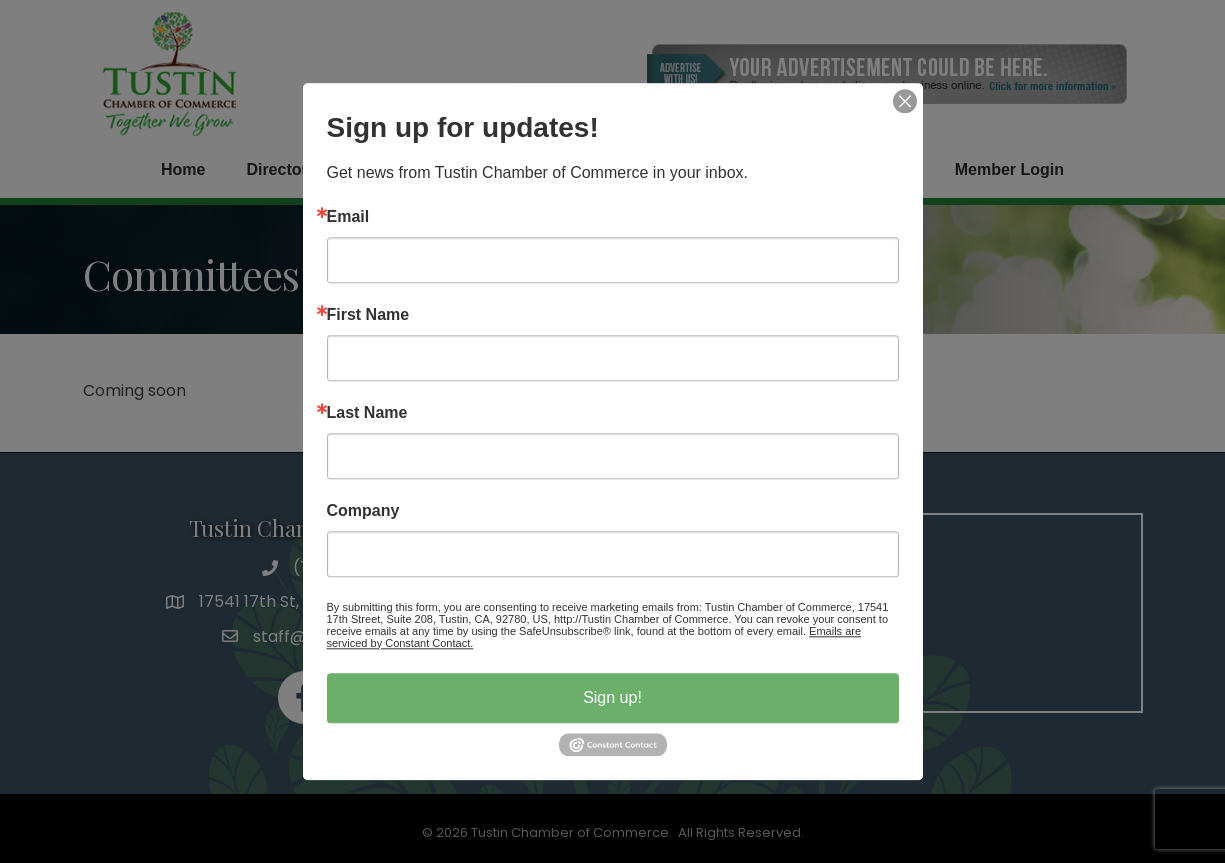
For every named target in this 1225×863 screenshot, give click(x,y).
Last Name (367, 413)
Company (363, 511)
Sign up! (612, 697)
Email (348, 217)
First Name (368, 315)
